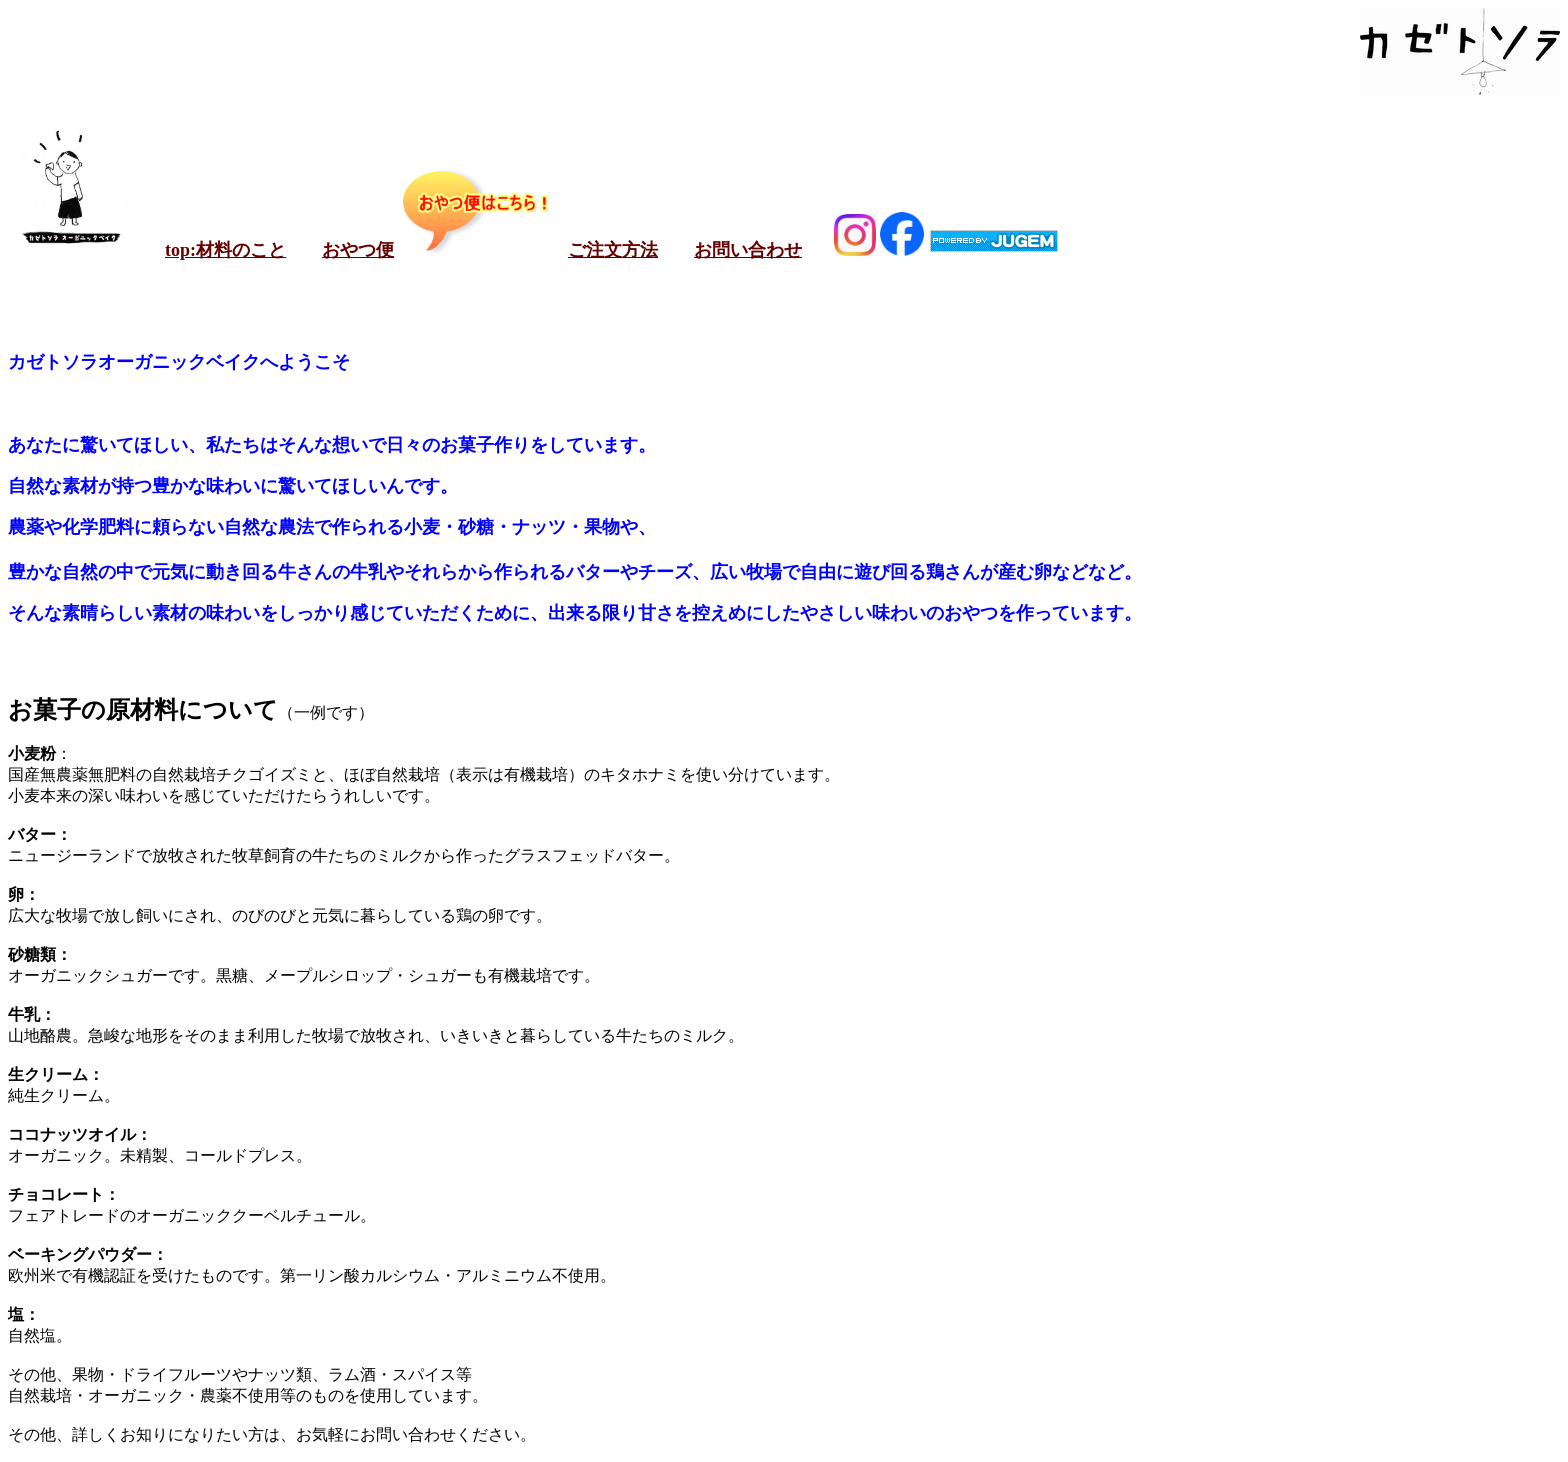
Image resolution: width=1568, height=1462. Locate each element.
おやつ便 (358, 250)
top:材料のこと (225, 250)
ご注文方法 (613, 250)
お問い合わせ (748, 250)
